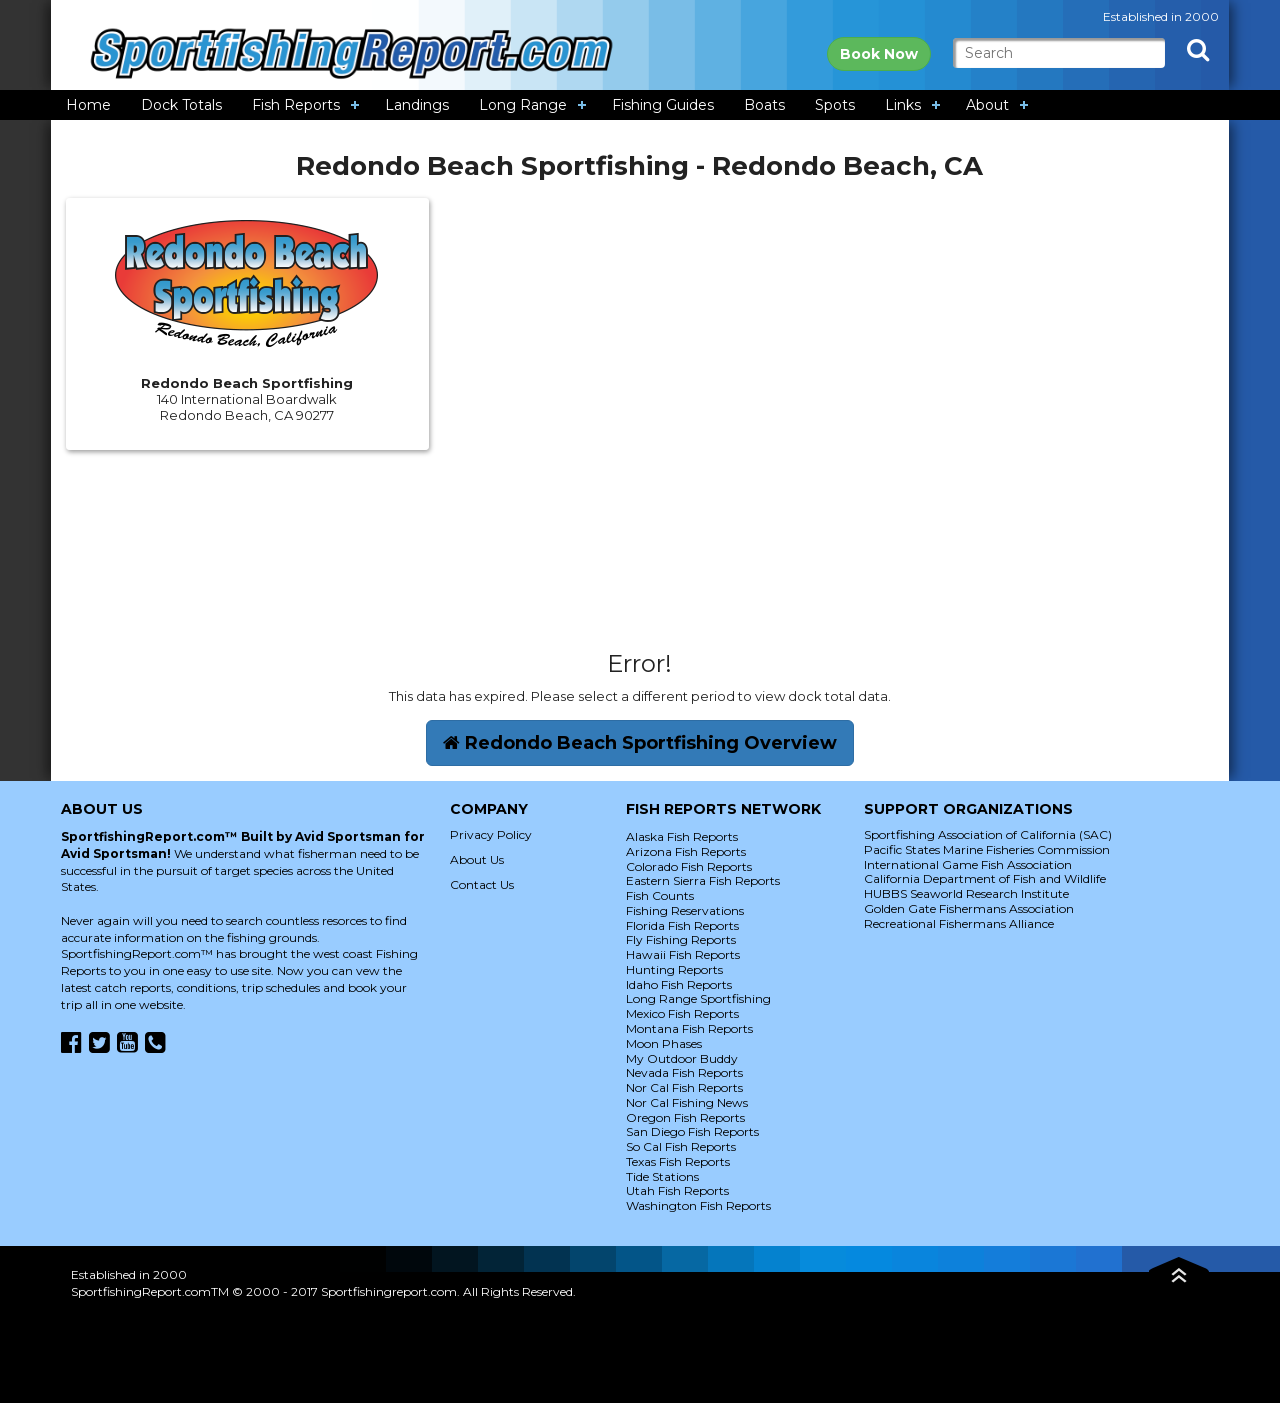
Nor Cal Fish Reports (684, 1087)
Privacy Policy (491, 834)
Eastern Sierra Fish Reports (703, 880)
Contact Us (482, 884)
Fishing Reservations (685, 910)
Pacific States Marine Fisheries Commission (987, 849)
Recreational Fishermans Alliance (959, 923)
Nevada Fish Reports (684, 1072)
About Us (477, 859)
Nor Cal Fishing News (687, 1102)
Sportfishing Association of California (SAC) (988, 834)
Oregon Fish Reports (685, 1117)
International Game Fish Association (968, 864)
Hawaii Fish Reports (683, 954)
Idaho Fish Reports (679, 984)
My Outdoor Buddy (682, 1058)
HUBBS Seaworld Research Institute (966, 893)
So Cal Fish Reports (681, 1146)
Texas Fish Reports (678, 1161)
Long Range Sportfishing (698, 998)
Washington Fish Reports (698, 1205)
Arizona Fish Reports (686, 851)
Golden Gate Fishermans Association (969, 908)
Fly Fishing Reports (681, 939)
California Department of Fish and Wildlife (985, 878)
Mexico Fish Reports (682, 1013)
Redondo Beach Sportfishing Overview (640, 743)
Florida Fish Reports (682, 925)
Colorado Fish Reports (689, 866)
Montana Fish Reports (689, 1028)
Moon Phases (664, 1043)
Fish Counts (660, 895)
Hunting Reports (674, 969)
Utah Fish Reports (677, 1190)
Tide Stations (662, 1176)
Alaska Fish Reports (682, 836)
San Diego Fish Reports (692, 1131)
